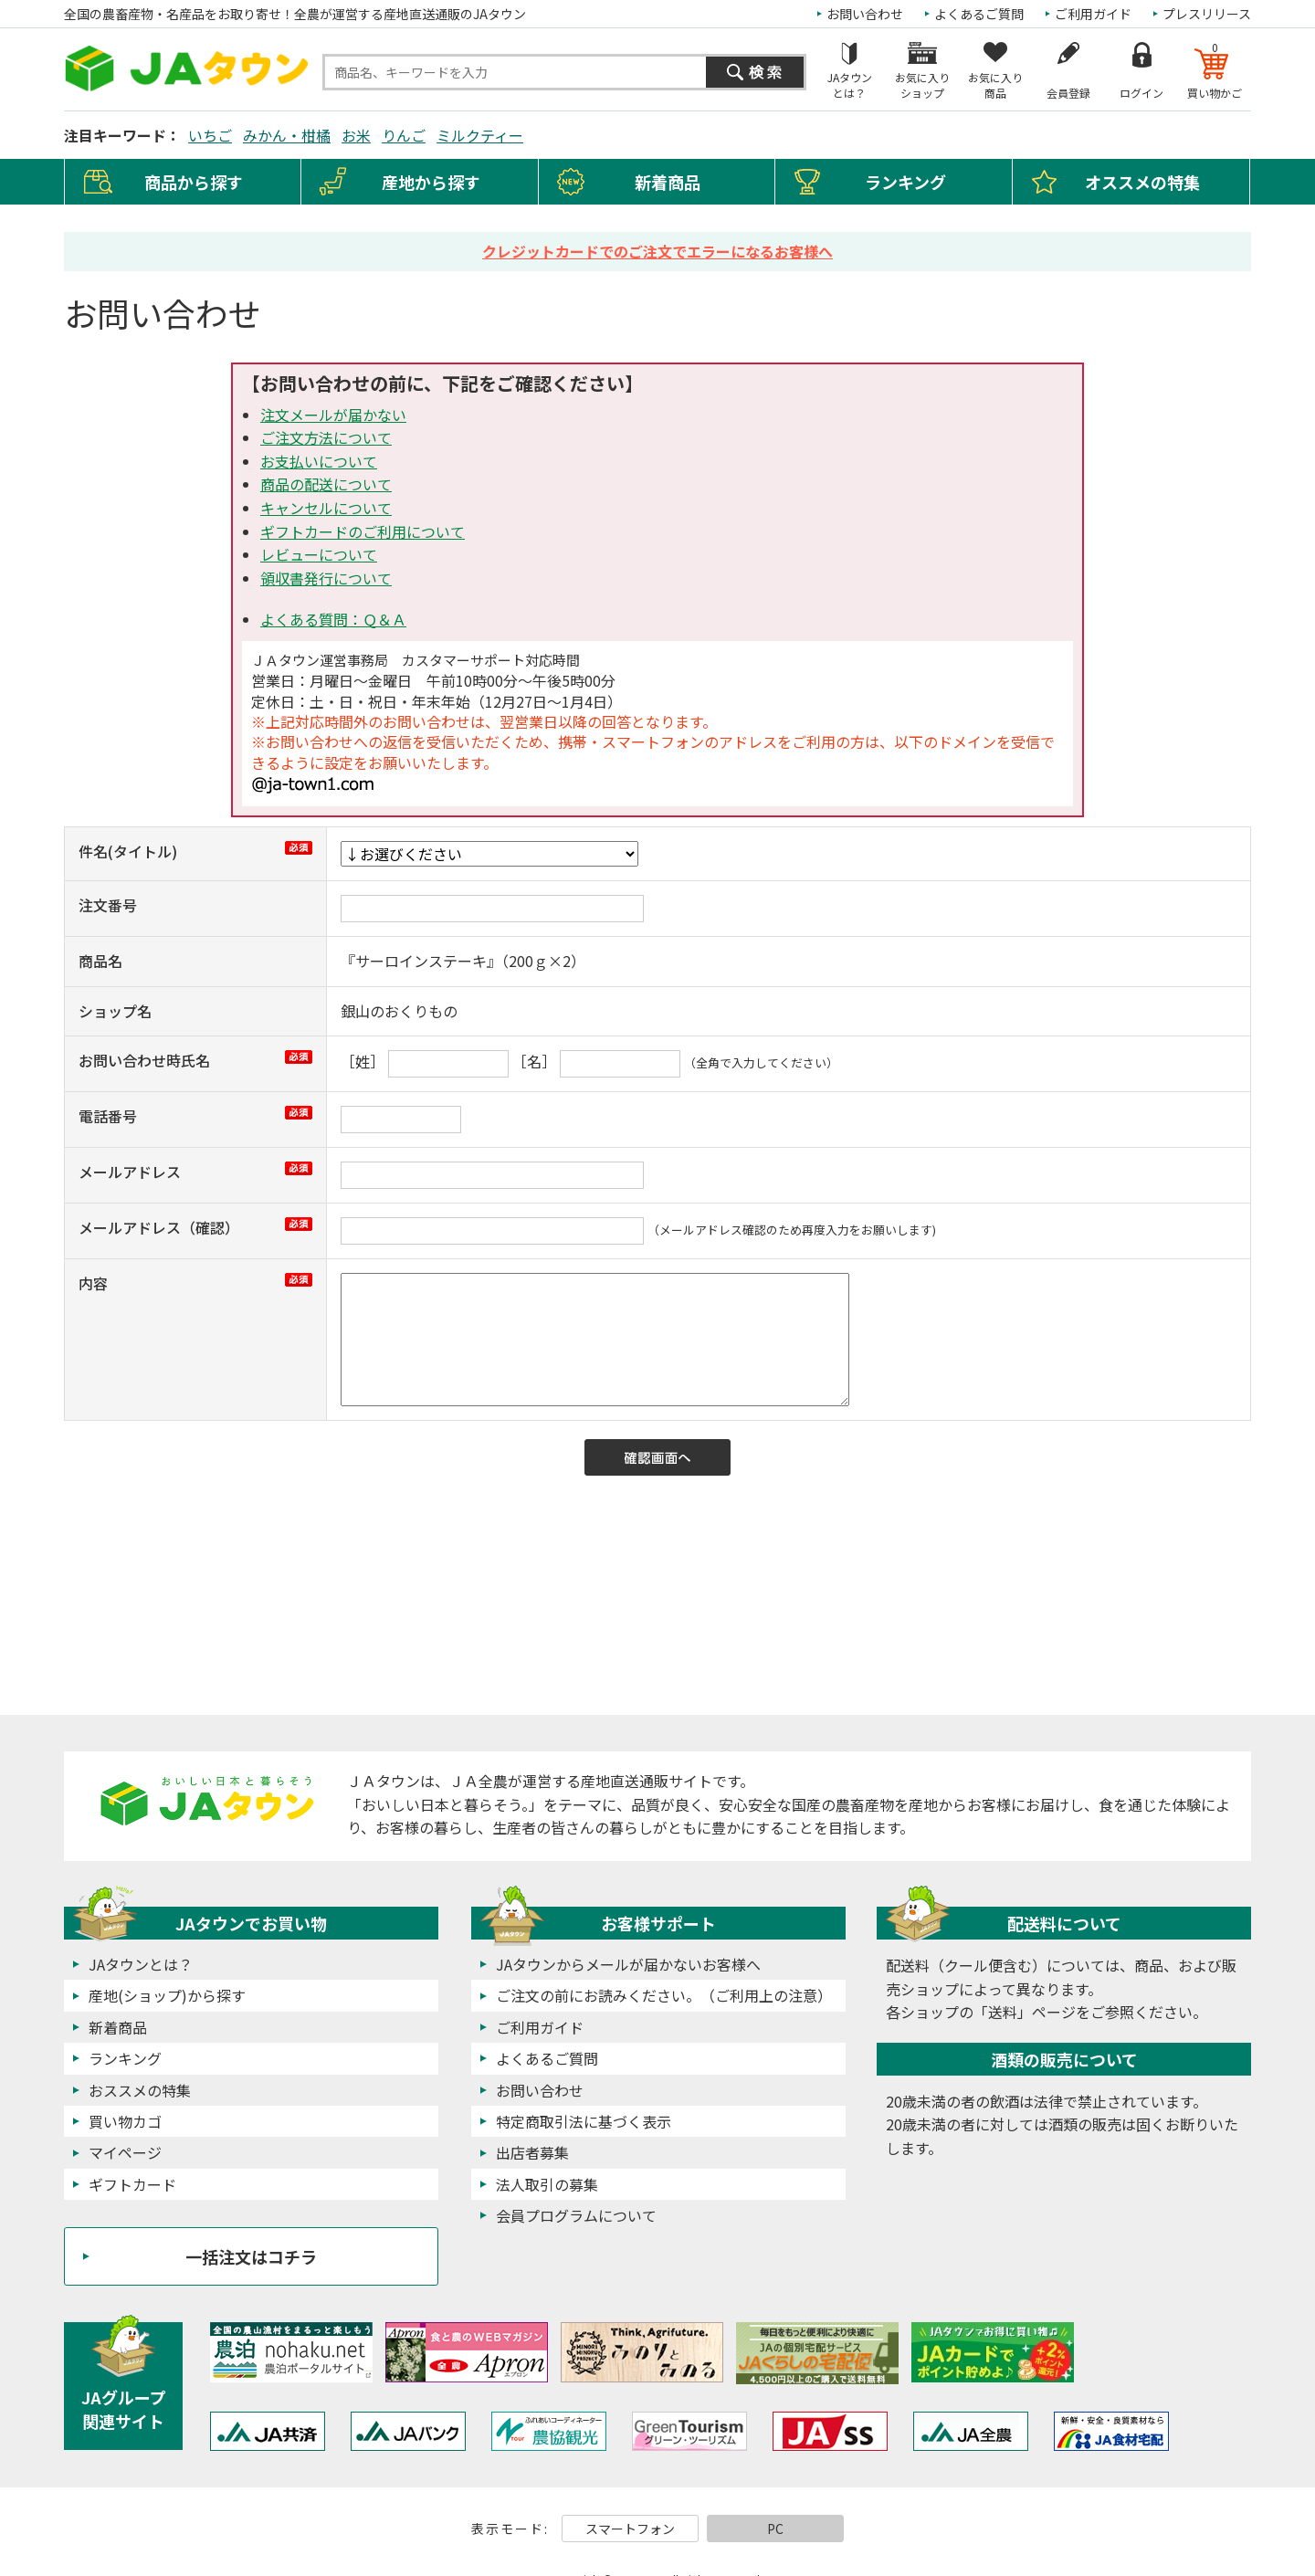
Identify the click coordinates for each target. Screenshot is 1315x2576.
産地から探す (431, 182)
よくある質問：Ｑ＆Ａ (333, 619)
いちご (210, 135)
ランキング (905, 182)
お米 (356, 135)
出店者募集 (532, 2152)
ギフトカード (132, 2184)
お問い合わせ (864, 14)
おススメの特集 (140, 2090)
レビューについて (318, 554)
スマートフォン (630, 2528)
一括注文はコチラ (251, 2256)
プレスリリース (1206, 14)
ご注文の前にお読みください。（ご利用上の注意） (664, 1995)
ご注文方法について (326, 437)
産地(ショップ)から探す (167, 1995)
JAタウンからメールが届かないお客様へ (628, 1964)
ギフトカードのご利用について (362, 531)
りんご (404, 135)
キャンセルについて (326, 508)
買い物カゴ (125, 2121)
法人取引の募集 (547, 2184)
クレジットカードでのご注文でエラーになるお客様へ (657, 251)
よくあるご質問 (979, 14)
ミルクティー (480, 135)
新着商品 (667, 182)
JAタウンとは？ (141, 1964)
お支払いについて (318, 461)
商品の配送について (326, 484)
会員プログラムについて (576, 2215)
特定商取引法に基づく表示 (583, 2121)
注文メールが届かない (333, 415)
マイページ (125, 2152)
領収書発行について (326, 578)
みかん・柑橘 (287, 135)
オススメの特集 (1142, 182)
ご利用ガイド (1093, 14)
